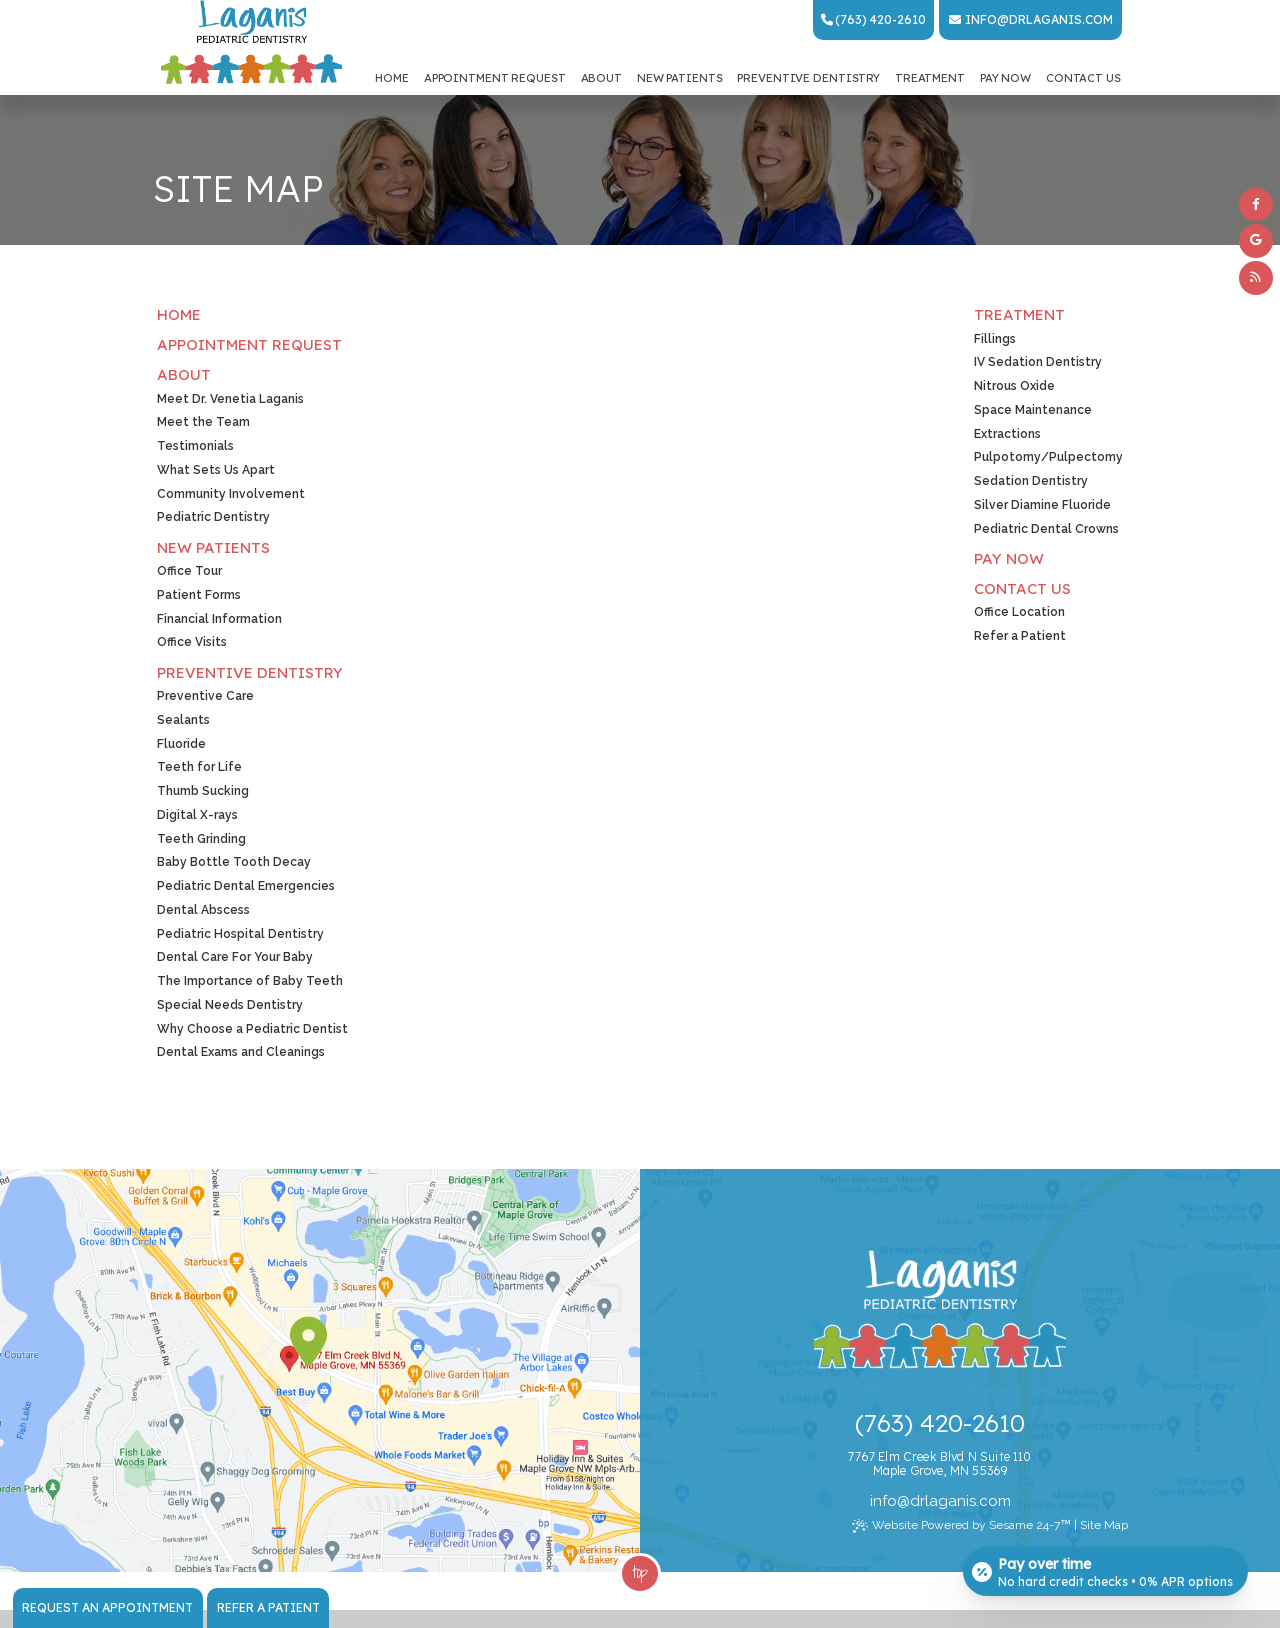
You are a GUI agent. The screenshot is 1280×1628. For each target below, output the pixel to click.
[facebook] (1256, 205)
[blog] (1256, 278)
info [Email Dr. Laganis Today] (981, 19)
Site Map (1104, 1525)
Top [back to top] (640, 1571)
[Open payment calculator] (1104, 1570)
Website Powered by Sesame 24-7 (961, 1525)
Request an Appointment (107, 1607)
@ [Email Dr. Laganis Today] (903, 1501)
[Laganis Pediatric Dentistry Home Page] (251, 43)
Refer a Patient (268, 1607)
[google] (1256, 241)
